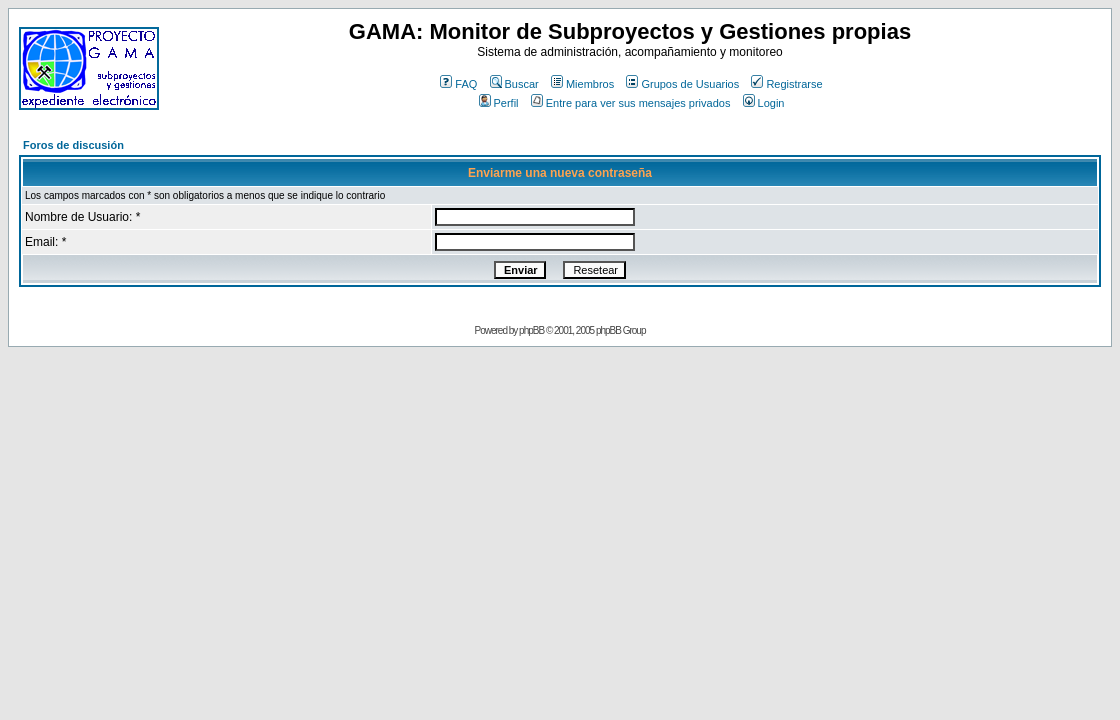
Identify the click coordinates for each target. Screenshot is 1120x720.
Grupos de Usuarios (682, 84)
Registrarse (786, 84)
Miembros (582, 84)
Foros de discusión (73, 145)
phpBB (531, 330)
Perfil (499, 103)
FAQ (458, 84)
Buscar (514, 84)
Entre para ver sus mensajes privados (631, 103)
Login (764, 103)
